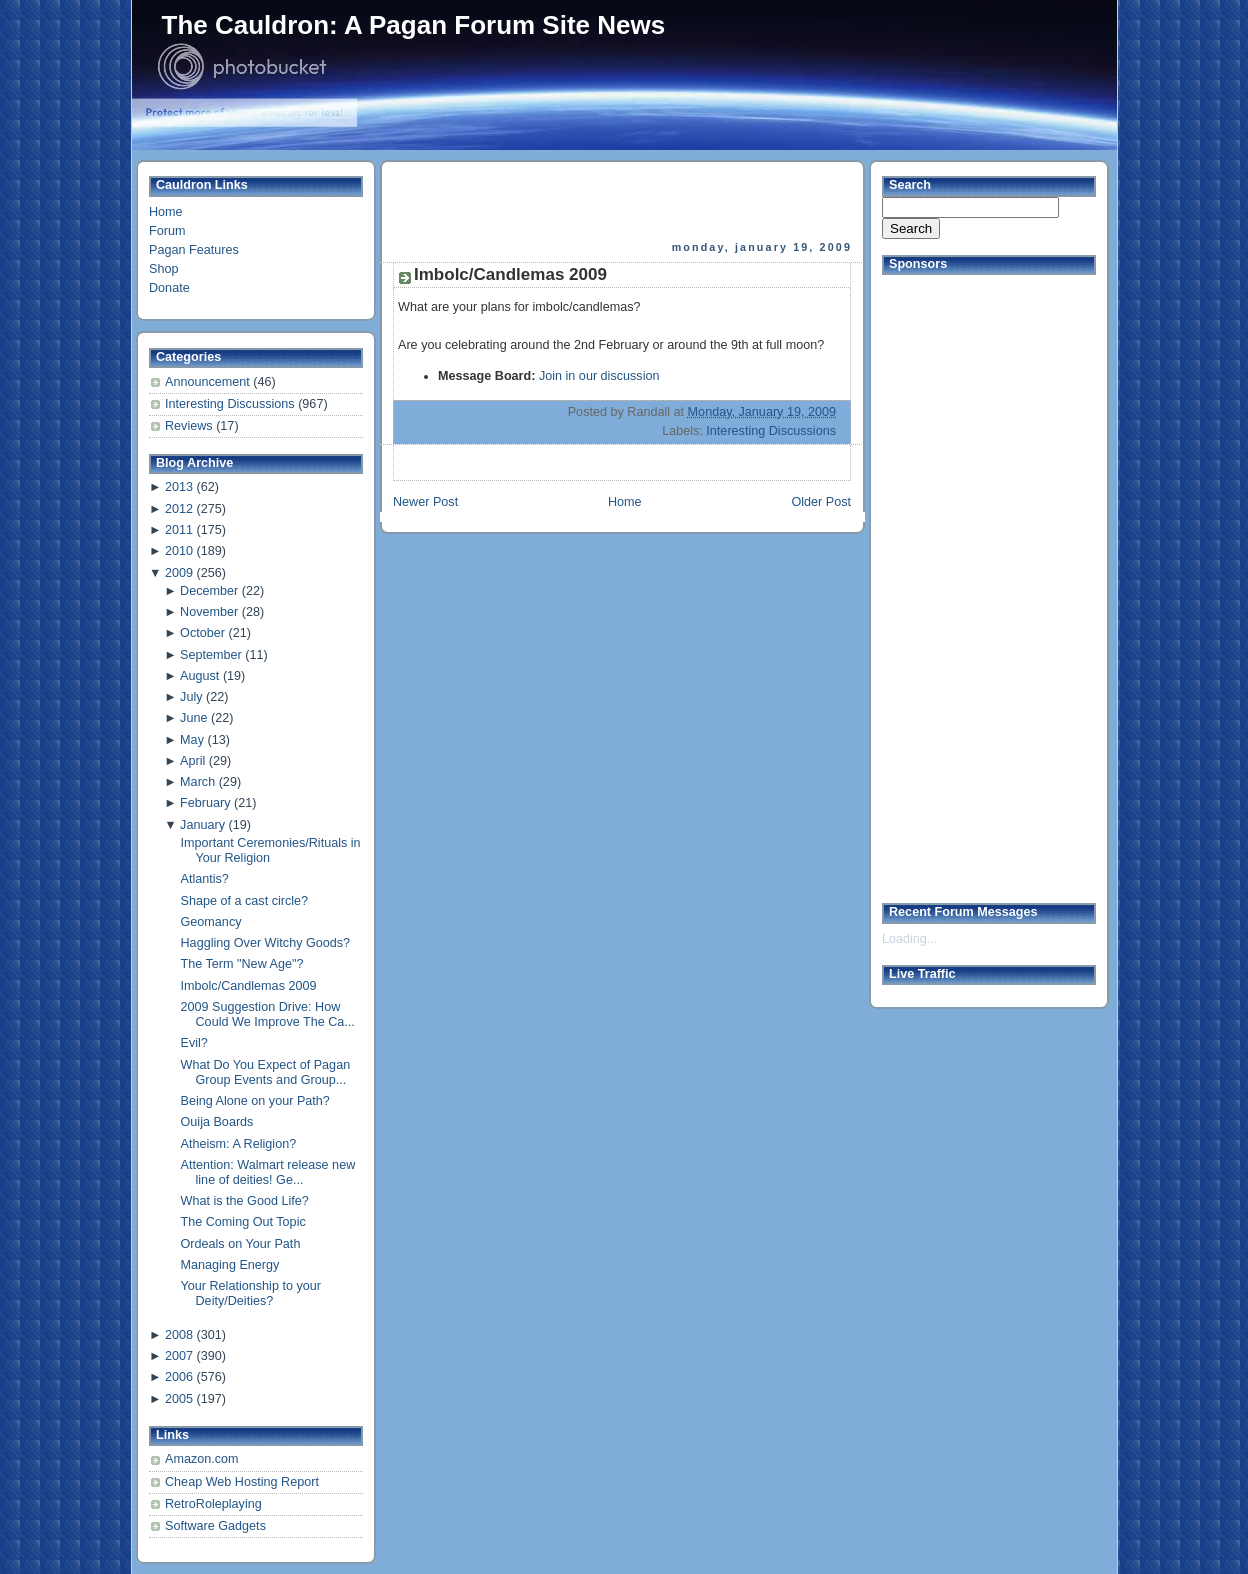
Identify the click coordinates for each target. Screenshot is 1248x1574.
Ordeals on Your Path (241, 1244)
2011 (179, 530)
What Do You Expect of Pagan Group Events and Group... (266, 1072)
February (205, 803)
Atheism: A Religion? (239, 1144)
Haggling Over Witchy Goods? (266, 943)
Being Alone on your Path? (255, 1101)
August (199, 676)
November (209, 612)
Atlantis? (205, 879)
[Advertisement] (624, 201)
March (197, 782)
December (209, 591)
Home (166, 212)
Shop (163, 269)
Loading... (909, 939)
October (202, 633)
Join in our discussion (599, 376)
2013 (179, 487)
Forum (167, 231)
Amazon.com (202, 1459)
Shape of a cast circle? (245, 901)
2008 (179, 1335)
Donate (169, 288)
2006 (179, 1377)
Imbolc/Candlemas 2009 (249, 986)
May (192, 740)
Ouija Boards (217, 1122)
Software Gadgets (215, 1526)
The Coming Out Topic (243, 1222)
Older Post (821, 502)
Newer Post (425, 502)
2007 (179, 1356)
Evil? (194, 1043)
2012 (179, 509)
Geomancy (211, 922)
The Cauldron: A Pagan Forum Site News (414, 25)
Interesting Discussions (231, 404)
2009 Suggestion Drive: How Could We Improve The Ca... (268, 1014)
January (202, 825)
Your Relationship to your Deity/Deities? (251, 1293)
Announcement (209, 382)
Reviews (190, 426)
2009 (179, 573)
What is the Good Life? (245, 1201)
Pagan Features (194, 250)
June (193, 718)
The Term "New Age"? (242, 964)
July (191, 697)
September (211, 655)
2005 (179, 1399)
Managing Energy (230, 1265)
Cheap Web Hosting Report (242, 1482)
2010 (179, 551)
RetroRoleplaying (213, 1504)
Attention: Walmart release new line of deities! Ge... (268, 1172)
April (192, 761)
